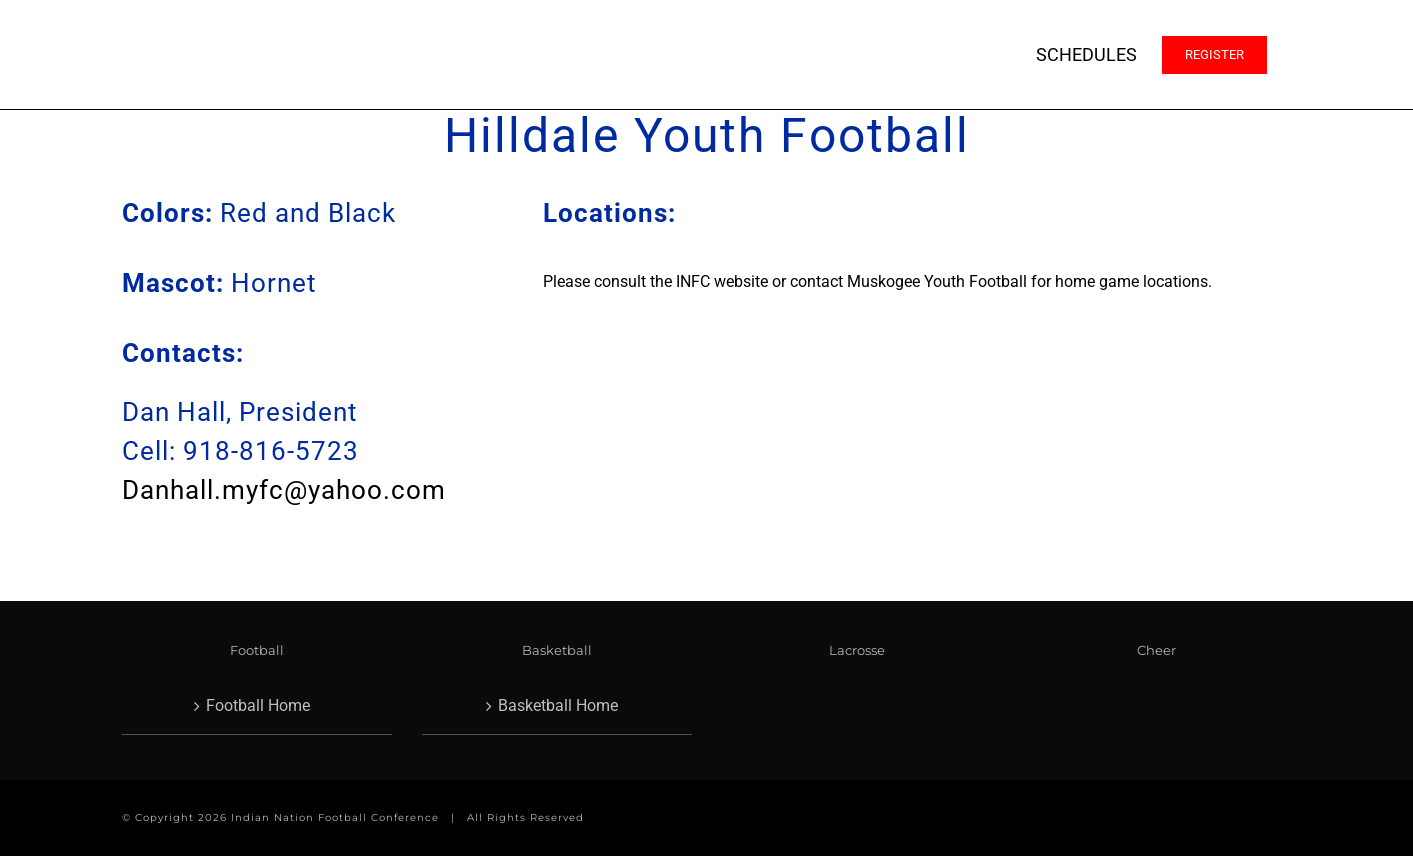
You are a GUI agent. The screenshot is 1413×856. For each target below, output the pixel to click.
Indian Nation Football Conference (335, 817)
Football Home (258, 705)
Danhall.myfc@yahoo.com (284, 490)
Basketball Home (558, 705)
